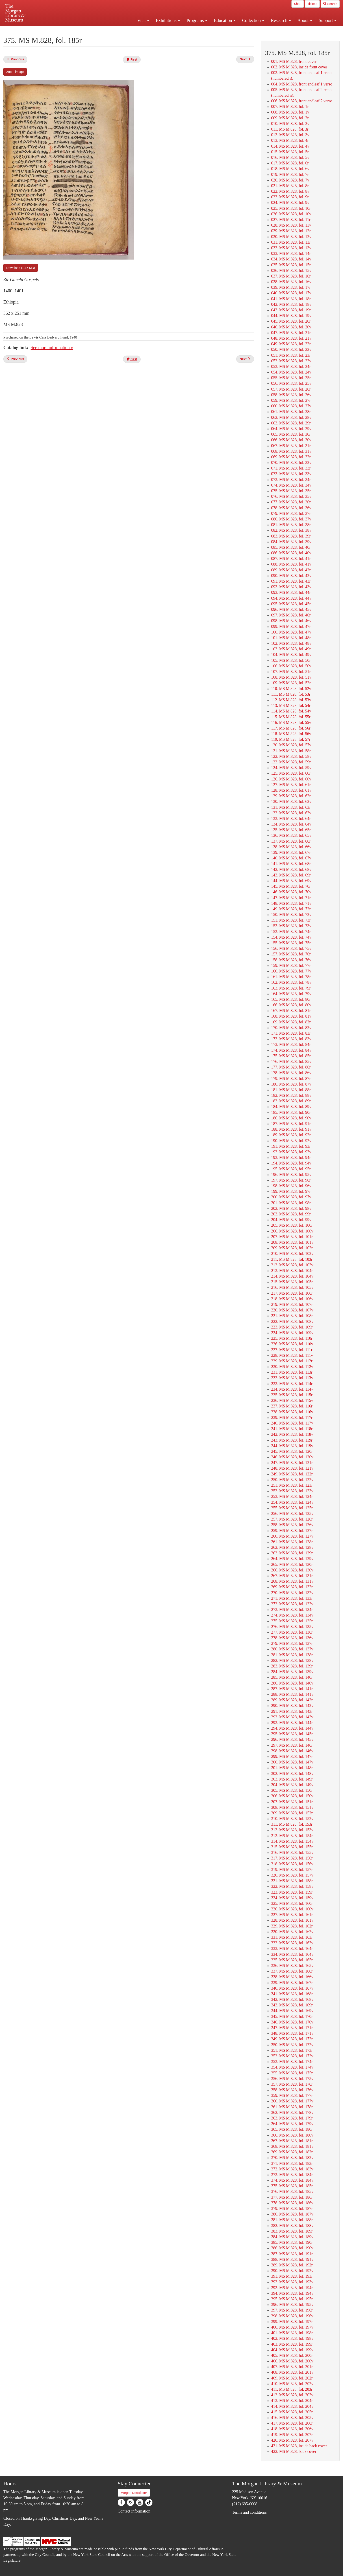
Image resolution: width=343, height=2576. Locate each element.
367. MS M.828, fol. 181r (292, 2141)
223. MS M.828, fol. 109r (292, 1327)
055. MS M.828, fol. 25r (291, 378)
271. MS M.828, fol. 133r (292, 1598)
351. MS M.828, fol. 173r (292, 2050)
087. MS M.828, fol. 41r (291, 558)
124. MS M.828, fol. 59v (291, 767)
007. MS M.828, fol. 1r (290, 106)
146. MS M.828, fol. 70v (291, 892)
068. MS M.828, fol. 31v (291, 451)
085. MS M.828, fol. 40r (291, 547)
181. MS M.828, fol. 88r (291, 1090)
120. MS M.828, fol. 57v (291, 745)
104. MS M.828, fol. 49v (291, 654)
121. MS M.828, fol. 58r (291, 751)
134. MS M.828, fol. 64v (291, 824)
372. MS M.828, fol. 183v (292, 2169)
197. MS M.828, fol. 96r (291, 1180)
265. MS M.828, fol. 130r (292, 1564)
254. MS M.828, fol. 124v (292, 1502)
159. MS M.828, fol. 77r (291, 965)
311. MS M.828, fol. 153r (292, 1824)
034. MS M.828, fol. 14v (291, 259)
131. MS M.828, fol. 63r (291, 807)
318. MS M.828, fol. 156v (292, 1864)
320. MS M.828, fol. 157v (292, 1875)
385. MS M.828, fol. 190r (292, 2242)
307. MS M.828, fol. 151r (292, 1802)
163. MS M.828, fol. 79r (291, 988)
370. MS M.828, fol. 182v (292, 2157)
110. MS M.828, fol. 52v (291, 688)
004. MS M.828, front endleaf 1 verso (301, 84)
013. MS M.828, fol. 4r (290, 140)
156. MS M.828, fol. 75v (291, 948)
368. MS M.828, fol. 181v (292, 2146)
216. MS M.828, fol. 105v (292, 1287)
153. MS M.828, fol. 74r (291, 931)
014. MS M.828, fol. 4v (290, 146)
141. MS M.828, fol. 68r (291, 863)
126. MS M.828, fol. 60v (291, 779)
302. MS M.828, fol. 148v (292, 1773)
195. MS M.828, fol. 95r (291, 1169)
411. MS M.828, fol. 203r (292, 2389)
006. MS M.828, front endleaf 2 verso (301, 101)
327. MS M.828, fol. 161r (292, 1914)
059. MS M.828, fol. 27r (291, 400)
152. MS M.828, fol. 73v (291, 926)
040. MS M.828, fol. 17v (291, 293)
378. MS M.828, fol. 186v (292, 2203)
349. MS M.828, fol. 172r (292, 2039)
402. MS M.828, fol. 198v (292, 2338)
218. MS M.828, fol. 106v (292, 1299)
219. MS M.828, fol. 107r (292, 1304)
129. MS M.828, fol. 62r (291, 796)
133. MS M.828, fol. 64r (291, 818)
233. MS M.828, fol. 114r (292, 1383)
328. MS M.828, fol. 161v (292, 1920)
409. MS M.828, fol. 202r (292, 2378)
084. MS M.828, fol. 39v (291, 542)
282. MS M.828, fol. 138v (292, 1660)
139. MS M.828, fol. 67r (291, 852)
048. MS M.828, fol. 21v (291, 338)
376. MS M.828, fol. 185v (292, 2191)
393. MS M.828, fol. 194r (292, 2287)
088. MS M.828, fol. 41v (291, 564)
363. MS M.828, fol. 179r (292, 2118)
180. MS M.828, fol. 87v (291, 1084)
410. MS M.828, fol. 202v (292, 2384)
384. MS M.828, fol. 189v (292, 2237)
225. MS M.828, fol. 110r (292, 1338)
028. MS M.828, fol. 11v (291, 225)
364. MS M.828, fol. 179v (292, 2124)
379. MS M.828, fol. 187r (292, 2208)
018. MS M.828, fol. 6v (290, 168)
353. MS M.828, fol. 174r (292, 2061)
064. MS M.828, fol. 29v (291, 428)
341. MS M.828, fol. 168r (292, 1994)
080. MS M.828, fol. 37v (291, 519)
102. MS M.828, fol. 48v (291, 643)
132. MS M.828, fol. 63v (291, 813)
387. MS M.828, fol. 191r (292, 2254)
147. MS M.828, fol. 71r (291, 898)
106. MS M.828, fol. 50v (291, 666)
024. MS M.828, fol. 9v (290, 202)
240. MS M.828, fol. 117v (292, 1423)
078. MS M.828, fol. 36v (291, 508)
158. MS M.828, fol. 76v (291, 960)
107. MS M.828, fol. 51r (291, 671)
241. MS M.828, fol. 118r (292, 1429)
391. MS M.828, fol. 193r (292, 2276)
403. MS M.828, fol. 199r (292, 2344)
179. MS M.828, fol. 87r (291, 1078)
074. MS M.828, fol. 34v (291, 485)
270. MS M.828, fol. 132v (292, 1593)
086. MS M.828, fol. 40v (291, 553)
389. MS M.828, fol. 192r (292, 2265)
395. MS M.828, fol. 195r (292, 2299)
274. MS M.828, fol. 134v (292, 1615)
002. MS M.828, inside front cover (299, 67)
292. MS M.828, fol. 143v (292, 1717)
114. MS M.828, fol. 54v (291, 711)
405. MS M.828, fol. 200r (292, 2355)
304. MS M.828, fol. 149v (292, 1785)
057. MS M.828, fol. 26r (291, 389)
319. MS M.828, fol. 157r (292, 1869)
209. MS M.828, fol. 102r (292, 1248)
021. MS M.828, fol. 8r (290, 186)
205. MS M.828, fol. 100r (292, 1225)
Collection (253, 20)
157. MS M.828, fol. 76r (291, 954)
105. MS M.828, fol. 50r (291, 660)
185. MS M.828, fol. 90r (291, 1112)
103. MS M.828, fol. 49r (291, 649)
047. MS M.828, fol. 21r (291, 332)
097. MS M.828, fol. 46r (291, 615)
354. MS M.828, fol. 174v (292, 2067)
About (304, 20)
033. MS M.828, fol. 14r (291, 253)
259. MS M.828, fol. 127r (292, 1530)
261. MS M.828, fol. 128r (292, 1542)
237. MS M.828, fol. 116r (292, 1406)
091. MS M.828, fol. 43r (291, 581)
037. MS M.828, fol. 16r (291, 276)
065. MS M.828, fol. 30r (291, 434)
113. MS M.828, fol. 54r (290, 705)
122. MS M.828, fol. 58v (291, 756)
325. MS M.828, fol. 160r (292, 1903)
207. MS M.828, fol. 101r (292, 1236)
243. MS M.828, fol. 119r (292, 1440)
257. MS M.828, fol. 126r (292, 1519)
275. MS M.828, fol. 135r (292, 1621)
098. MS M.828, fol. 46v (291, 620)
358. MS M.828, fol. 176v (292, 2090)
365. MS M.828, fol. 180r (292, 2129)
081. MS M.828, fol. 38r (291, 524)
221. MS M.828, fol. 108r (292, 1315)
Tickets (312, 4)
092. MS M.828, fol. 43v (291, 587)
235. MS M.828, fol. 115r (292, 1395)
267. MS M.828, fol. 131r (292, 1575)
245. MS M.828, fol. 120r (292, 1451)
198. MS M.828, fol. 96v (291, 1186)
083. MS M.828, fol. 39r (291, 536)
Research (281, 20)
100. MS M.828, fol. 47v (291, 632)
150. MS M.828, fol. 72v (291, 914)
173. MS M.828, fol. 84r (291, 1044)
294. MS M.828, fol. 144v (292, 1728)
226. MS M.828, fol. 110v (292, 1344)
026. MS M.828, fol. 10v (291, 214)
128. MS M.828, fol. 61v (291, 790)
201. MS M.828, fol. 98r (291, 1203)
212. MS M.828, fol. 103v (292, 1265)
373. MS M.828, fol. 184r (292, 2174)
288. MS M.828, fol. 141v (292, 1694)
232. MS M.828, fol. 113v (292, 1378)
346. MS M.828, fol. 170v (292, 2022)
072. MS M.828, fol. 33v (291, 474)
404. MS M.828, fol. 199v (292, 2350)
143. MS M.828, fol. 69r (291, 875)
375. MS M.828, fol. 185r (292, 2186)
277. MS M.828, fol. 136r (292, 1632)
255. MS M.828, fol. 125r (292, 1508)
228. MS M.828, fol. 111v (292, 1355)
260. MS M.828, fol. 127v (292, 1536)
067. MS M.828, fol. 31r (291, 446)
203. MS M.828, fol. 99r (291, 1214)
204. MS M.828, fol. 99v (291, 1219)
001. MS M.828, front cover (294, 61)
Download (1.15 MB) (20, 268)
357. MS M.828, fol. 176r (292, 2084)
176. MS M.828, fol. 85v (291, 1061)
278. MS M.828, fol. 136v (292, 1638)
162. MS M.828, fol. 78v (291, 982)
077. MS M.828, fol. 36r (291, 502)
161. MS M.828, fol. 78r (291, 976)
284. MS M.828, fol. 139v (292, 1671)
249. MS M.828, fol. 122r (292, 1474)
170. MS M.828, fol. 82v (291, 1027)
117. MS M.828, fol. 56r (290, 728)
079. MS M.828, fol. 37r (291, 513)
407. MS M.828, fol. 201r (292, 2366)
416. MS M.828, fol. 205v (292, 2417)
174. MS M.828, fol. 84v (291, 1050)
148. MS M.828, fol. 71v (291, 903)
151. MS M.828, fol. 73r (291, 920)
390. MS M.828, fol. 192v (292, 2270)
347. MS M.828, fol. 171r (292, 2027)
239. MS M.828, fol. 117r (292, 1417)
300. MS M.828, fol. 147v (292, 1762)
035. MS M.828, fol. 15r (291, 265)
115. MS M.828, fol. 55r (290, 717)
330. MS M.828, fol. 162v (292, 1931)
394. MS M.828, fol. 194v (292, 2293)
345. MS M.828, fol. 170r (292, 2016)
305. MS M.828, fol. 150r (292, 1790)
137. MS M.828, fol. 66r (291, 841)
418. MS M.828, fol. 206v (292, 2429)
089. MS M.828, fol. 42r (291, 570)
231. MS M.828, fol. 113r (292, 1372)
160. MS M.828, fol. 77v (291, 971)
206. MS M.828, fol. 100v (292, 1231)
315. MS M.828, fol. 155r (292, 1847)
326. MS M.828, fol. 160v (292, 1909)
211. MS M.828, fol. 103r (292, 1259)
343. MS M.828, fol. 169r (292, 2005)
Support (327, 20)
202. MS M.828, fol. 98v (291, 1208)
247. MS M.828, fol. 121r (292, 1462)
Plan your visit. (118, 30)
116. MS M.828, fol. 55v (291, 722)
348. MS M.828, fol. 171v (292, 2033)
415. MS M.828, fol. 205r (292, 2412)
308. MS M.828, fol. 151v (292, 1807)
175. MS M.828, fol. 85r (291, 1056)
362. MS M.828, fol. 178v (292, 2112)
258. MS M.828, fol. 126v (292, 1525)
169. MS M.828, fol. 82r (291, 1022)
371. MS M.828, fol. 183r (292, 2163)
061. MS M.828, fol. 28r (291, 411)
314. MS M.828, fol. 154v (292, 1841)
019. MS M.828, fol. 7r (290, 174)
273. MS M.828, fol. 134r (292, 1609)
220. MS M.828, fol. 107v (292, 1310)
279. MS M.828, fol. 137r (292, 1643)
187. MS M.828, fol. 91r (291, 1123)
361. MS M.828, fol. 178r (292, 2107)
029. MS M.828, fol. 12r (291, 231)
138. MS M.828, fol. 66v (291, 847)
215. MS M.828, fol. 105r (292, 1282)
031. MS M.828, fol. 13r (291, 242)
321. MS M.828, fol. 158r (292, 1881)
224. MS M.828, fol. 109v (292, 1333)
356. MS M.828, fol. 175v (292, 2078)
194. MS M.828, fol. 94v (291, 1163)
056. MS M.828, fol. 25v (291, 383)
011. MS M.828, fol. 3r (289, 129)
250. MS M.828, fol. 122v (292, 1479)
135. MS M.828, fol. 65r (291, 830)
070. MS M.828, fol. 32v (291, 462)
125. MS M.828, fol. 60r (291, 773)
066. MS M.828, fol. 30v (291, 440)
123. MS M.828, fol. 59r (291, 762)
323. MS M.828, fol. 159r (292, 1892)
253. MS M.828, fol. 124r (292, 1496)
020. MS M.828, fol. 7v (290, 180)
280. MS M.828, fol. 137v (292, 1649)
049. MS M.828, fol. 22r (291, 344)
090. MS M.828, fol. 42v (291, 575)
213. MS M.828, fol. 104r (292, 1270)
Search (330, 4)
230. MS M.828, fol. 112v (292, 1366)
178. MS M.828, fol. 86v (291, 1073)
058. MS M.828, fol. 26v (291, 395)
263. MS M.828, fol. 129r (292, 1553)
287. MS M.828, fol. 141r (292, 1689)
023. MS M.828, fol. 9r (290, 197)
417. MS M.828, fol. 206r (292, 2423)
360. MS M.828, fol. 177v (292, 2101)
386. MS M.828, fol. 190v (292, 2248)
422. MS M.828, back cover (293, 2451)
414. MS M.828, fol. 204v (292, 2406)
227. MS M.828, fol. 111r (292, 1350)
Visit (143, 20)
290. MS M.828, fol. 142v (292, 1705)
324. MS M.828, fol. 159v (292, 1898)
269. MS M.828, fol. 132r (292, 1587)
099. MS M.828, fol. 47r (291, 626)
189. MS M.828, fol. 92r (291, 1135)
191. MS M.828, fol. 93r (291, 1146)
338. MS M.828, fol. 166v (292, 1977)
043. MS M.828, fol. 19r (291, 310)
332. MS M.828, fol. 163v (292, 1943)
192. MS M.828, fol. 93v (291, 1152)
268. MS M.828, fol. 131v (292, 1581)
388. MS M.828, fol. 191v (292, 2259)
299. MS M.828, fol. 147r (292, 1756)
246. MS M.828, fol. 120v (292, 1457)
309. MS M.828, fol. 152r (292, 1813)
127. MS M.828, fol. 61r (291, 784)
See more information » (52, 347)
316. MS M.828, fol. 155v (292, 1852)
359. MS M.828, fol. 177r (292, 2095)
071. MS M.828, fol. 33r (291, 468)
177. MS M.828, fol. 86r (291, 1067)
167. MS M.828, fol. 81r (291, 1010)
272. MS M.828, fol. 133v (292, 1604)
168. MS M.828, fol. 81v (291, 1016)
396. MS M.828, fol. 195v (292, 2304)
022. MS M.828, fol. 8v (290, 191)
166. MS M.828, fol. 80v (291, 1005)
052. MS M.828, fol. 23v (291, 361)
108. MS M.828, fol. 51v (291, 677)
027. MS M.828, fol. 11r (290, 219)
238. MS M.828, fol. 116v (292, 1412)
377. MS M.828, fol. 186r (292, 2197)
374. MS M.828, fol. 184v (292, 2180)
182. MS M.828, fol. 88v (291, 1095)
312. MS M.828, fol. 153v (292, 1830)
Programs (197, 20)
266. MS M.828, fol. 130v (292, 1570)
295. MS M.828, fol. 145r (292, 1734)
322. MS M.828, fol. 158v (292, 1886)
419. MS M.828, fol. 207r (292, 2434)
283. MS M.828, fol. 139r (292, 1666)
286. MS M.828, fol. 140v (292, 1683)
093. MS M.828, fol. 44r (291, 592)
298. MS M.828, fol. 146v (292, 1751)
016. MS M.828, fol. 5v (290, 157)
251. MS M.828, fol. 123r (292, 1485)
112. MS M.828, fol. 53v (291, 700)
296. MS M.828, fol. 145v (292, 1739)
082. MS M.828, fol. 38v (291, 530)
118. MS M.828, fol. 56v (291, 734)
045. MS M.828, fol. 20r (291, 321)
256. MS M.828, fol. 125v (292, 1513)
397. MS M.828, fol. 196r (292, 2310)
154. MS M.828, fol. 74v (291, 937)
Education (224, 20)
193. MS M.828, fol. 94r (291, 1157)
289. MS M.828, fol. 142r (292, 1700)
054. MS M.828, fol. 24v (291, 372)
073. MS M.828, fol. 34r (291, 479)
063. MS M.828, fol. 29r (291, 423)
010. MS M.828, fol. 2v (290, 123)
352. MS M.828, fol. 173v (292, 2056)
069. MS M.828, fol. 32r (291, 457)
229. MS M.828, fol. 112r (292, 1361)
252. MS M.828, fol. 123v (292, 1491)
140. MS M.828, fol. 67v (291, 858)
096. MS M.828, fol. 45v (291, 609)
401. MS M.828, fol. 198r (292, 2333)
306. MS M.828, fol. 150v (292, 1796)
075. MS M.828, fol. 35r (291, 491)
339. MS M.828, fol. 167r (292, 1982)
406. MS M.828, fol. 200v (292, 2361)
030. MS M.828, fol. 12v (291, 236)
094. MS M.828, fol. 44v (291, 598)
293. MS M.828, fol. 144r (292, 1722)
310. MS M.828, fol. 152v (292, 1818)
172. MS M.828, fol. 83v (291, 1039)
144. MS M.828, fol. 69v (291, 880)
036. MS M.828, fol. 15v (291, 270)
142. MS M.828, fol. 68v (291, 869)
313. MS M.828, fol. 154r (292, 1835)
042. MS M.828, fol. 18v (291, 304)
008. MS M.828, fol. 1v (290, 112)
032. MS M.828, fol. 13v (291, 248)
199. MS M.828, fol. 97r (291, 1191)
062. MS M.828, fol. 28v (291, 417)
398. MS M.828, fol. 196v (292, 2316)
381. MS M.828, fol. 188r (292, 2220)
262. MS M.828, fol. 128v (292, 1547)
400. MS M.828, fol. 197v (292, 2327)
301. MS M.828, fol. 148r (292, 1767)
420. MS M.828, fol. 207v (292, 2440)
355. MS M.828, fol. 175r (292, 2073)
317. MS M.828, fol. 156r (292, 1858)
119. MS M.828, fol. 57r (290, 739)
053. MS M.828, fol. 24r (291, 366)
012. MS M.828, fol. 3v (290, 135)
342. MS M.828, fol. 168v (292, 1999)
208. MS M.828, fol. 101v (292, 1242)
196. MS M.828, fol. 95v (291, 1174)
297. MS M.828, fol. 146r (292, 1745)
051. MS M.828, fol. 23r (291, 355)
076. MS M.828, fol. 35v (291, 496)
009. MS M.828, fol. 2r (290, 118)
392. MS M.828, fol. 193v (292, 2282)
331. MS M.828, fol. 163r (292, 1937)
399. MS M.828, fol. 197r (292, 2321)
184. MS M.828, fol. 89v (291, 1106)
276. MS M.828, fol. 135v (292, 1626)
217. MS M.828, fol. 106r (292, 1293)
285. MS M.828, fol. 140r (292, 1677)
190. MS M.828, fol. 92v (291, 1140)
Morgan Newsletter (134, 2493)
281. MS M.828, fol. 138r (292, 1655)
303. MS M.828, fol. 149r (292, 1779)
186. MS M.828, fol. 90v (291, 1118)
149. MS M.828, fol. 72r (291, 909)
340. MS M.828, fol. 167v (292, 1988)
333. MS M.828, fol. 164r (292, 1948)
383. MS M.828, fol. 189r (292, 2231)
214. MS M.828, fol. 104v (292, 1276)
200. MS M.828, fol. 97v (291, 1197)
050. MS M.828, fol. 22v (291, 349)
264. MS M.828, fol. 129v (292, 1558)
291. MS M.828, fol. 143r (292, 1711)
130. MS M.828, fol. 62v (291, 801)
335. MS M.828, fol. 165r (292, 1960)
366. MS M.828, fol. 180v (292, 2135)
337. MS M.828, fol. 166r (292, 1971)
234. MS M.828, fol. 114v (292, 1389)
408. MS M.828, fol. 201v (292, 2372)
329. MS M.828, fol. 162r (292, 1926)
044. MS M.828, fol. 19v (291, 315)
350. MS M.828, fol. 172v (292, 2045)
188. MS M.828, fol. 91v (291, 1129)
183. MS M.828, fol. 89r (291, 1101)
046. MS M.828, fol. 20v (291, 327)
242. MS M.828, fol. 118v (292, 1434)
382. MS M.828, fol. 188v (292, 2225)
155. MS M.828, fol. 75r (291, 943)
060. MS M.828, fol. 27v (291, 406)
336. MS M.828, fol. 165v (292, 1965)
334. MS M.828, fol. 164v (292, 1954)
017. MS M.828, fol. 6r (290, 163)
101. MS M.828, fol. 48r (291, 638)
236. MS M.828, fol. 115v (292, 1400)
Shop (297, 4)
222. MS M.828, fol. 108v (292, 1321)
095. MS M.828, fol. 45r (291, 604)
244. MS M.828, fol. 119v (292, 1446)
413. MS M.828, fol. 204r (292, 2400)
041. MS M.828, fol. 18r (291, 299)
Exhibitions (168, 20)
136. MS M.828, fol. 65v (291, 835)
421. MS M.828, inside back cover (299, 2446)
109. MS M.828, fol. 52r (291, 683)
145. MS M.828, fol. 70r (291, 886)
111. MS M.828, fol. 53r (290, 694)
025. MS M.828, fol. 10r (291, 208)
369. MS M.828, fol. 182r (292, 2152)
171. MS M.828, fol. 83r (291, 1033)
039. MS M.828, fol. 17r (291, 287)
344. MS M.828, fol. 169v (292, 2010)
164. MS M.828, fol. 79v (291, 994)
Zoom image (15, 72)
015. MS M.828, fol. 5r (290, 152)
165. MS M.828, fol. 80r (291, 999)
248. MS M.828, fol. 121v (292, 1468)
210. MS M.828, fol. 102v (292, 1253)
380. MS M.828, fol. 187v (292, 2214)
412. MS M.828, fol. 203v (292, 2395)
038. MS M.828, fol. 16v (291, 282)
